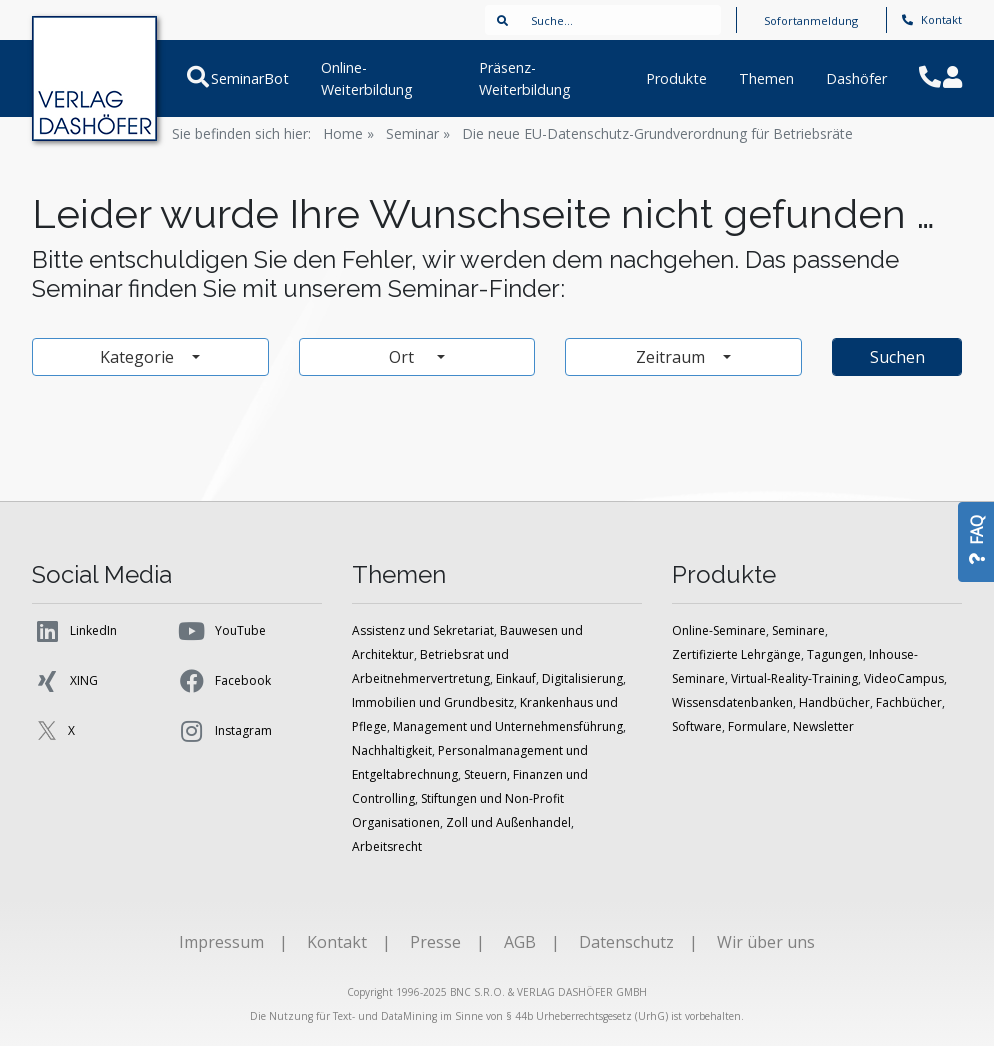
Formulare (757, 726)
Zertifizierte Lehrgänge (736, 654)
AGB (520, 942)
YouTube (221, 631)
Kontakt (932, 19)
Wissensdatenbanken (732, 702)
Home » (348, 133)
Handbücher (834, 702)
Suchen (897, 357)
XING (65, 681)
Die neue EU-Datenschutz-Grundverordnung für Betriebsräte (657, 133)
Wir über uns (766, 942)
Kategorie (139, 357)
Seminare (798, 630)
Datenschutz (626, 942)
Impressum (221, 942)
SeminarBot (248, 78)
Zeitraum (672, 357)
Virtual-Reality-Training (794, 678)
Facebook (224, 681)
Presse (435, 942)
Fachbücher (909, 702)
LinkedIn (74, 631)
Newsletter (823, 726)
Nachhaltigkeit (392, 750)
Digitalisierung (582, 678)
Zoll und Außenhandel (508, 822)
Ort (410, 357)
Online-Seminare (719, 630)
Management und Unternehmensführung (508, 726)
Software (697, 726)
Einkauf (516, 678)
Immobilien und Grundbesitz (433, 702)
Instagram (224, 731)
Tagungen (835, 654)
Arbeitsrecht (387, 846)
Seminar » (418, 133)
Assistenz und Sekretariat (423, 630)
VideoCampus (904, 678)
